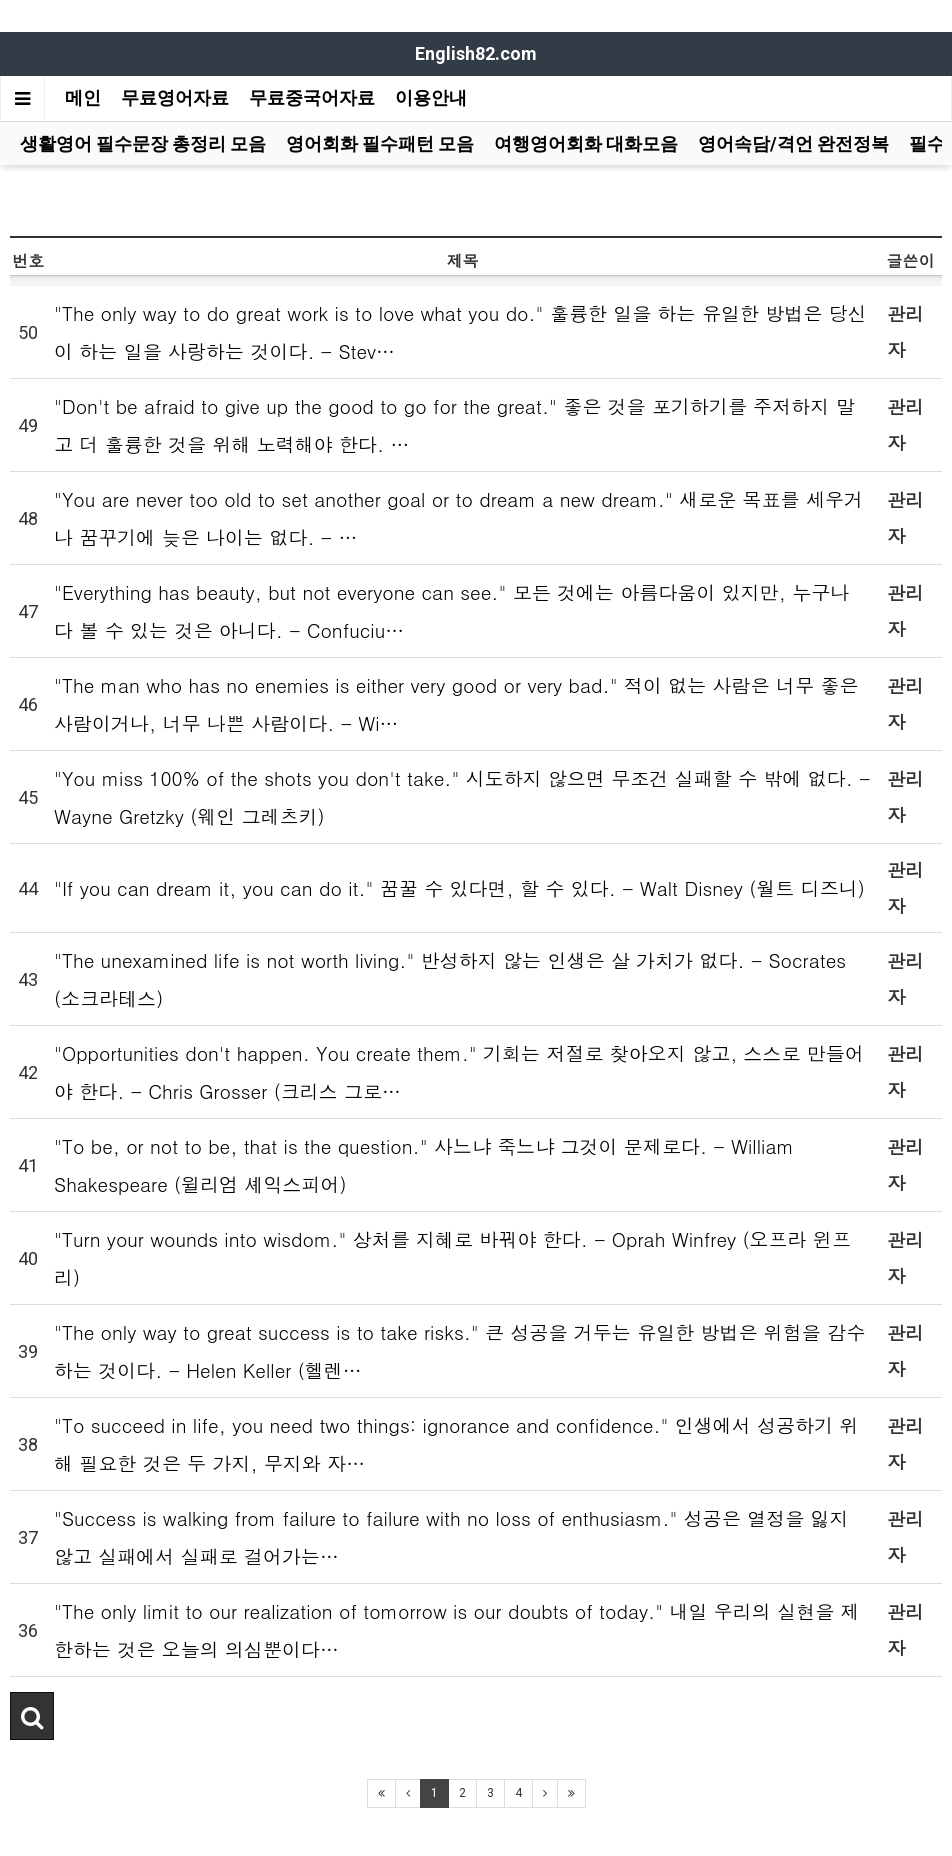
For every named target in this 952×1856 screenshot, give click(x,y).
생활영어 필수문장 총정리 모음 (143, 143)
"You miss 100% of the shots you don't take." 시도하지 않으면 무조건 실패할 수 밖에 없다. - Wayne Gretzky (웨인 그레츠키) (462, 796)
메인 (83, 97)
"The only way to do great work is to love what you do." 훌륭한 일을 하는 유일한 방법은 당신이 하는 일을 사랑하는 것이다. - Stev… (460, 331)
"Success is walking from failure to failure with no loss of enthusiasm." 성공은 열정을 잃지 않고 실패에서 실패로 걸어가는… (451, 1536)
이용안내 (431, 97)
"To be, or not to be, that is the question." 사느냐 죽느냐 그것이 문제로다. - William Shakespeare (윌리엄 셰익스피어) (424, 1164)
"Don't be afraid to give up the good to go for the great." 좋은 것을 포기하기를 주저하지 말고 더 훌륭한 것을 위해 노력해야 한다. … (454, 424)
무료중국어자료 (312, 97)
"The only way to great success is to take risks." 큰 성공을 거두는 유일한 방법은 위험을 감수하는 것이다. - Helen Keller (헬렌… (459, 1350)
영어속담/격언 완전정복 (793, 143)
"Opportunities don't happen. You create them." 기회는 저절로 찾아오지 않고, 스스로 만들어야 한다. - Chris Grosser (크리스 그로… (459, 1071)
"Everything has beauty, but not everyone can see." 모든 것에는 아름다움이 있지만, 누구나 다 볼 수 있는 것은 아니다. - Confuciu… (451, 610)
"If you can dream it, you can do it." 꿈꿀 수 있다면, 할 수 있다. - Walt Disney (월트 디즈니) (459, 887)
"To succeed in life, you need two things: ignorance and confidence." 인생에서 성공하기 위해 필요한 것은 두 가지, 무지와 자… (456, 1443)
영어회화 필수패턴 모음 (380, 143)
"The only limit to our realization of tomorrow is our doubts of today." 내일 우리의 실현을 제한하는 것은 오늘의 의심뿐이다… (457, 1629)
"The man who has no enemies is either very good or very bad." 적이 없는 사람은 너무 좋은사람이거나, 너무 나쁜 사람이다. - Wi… (456, 703)
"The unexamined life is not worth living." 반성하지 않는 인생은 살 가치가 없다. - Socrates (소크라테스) (450, 978)
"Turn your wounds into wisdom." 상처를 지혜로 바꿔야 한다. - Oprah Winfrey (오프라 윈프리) (452, 1257)
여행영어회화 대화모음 (586, 143)
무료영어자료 (175, 97)
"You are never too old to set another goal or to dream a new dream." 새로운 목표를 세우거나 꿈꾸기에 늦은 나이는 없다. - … (458, 517)
